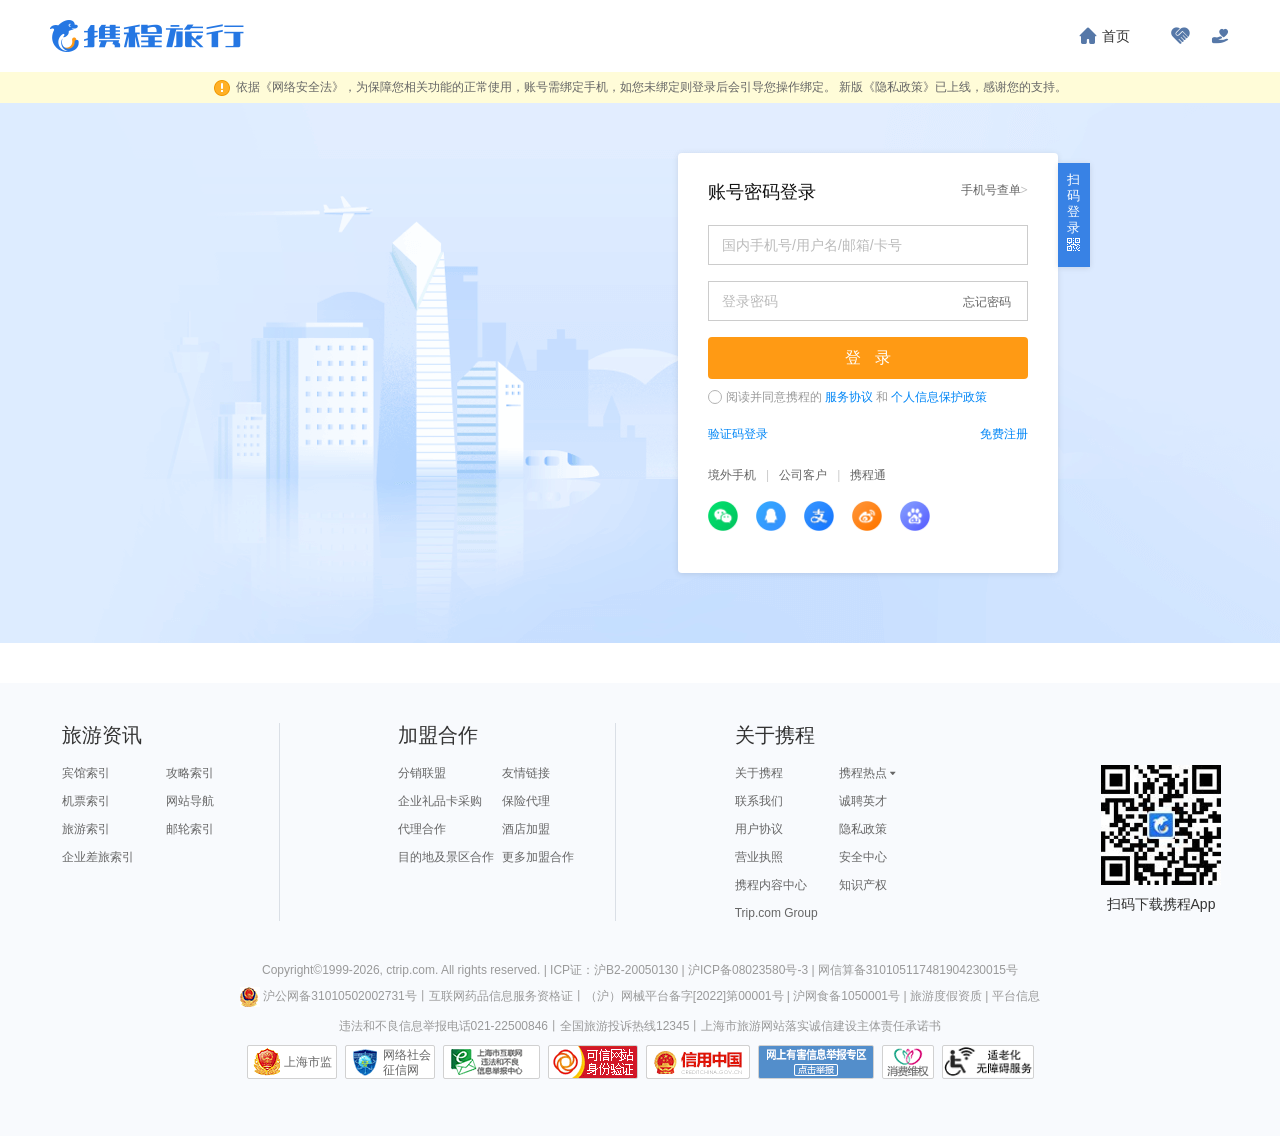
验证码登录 (738, 434)
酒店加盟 (526, 829)
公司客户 (803, 475)
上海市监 (308, 1062)
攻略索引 (190, 773)
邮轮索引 (190, 829)
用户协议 (759, 829)
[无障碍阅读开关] (1180, 36)
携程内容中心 (771, 885)
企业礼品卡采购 (440, 801)
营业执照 (759, 857)
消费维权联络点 (908, 1062)
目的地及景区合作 (446, 857)
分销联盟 (422, 773)
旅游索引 (86, 829)
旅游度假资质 (946, 996)
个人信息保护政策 (939, 397)
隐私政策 (863, 829)
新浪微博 (867, 516)
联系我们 (759, 801)
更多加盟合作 (538, 857)
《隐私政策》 (899, 87)
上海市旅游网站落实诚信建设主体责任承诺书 (821, 1026)
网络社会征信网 (407, 1062)
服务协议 (849, 397)
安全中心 (863, 857)
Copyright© (292, 970)
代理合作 (422, 829)
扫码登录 (1073, 211)
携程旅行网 (147, 36)
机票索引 (86, 801)
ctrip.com (410, 970)
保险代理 (526, 801)
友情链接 (526, 773)
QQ (771, 516)
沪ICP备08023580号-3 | (753, 970)
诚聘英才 (863, 801)
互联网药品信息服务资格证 (501, 996)
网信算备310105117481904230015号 (918, 970)
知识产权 (863, 885)
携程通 (868, 475)
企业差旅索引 (98, 857)
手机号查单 (994, 189)
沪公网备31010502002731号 (328, 996)
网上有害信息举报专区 (816, 1062)
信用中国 (698, 1062)
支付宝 (819, 516)
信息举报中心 (491, 1062)
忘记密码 (987, 302)
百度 (915, 516)
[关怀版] (1220, 36)
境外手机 (732, 475)
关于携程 (759, 773)
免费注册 (1004, 434)
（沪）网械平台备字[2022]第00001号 (684, 996)
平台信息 (1016, 996)
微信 (723, 516)
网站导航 (190, 801)
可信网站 (593, 1062)
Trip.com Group (776, 913)
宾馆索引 (86, 773)
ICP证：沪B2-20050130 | (619, 970)
